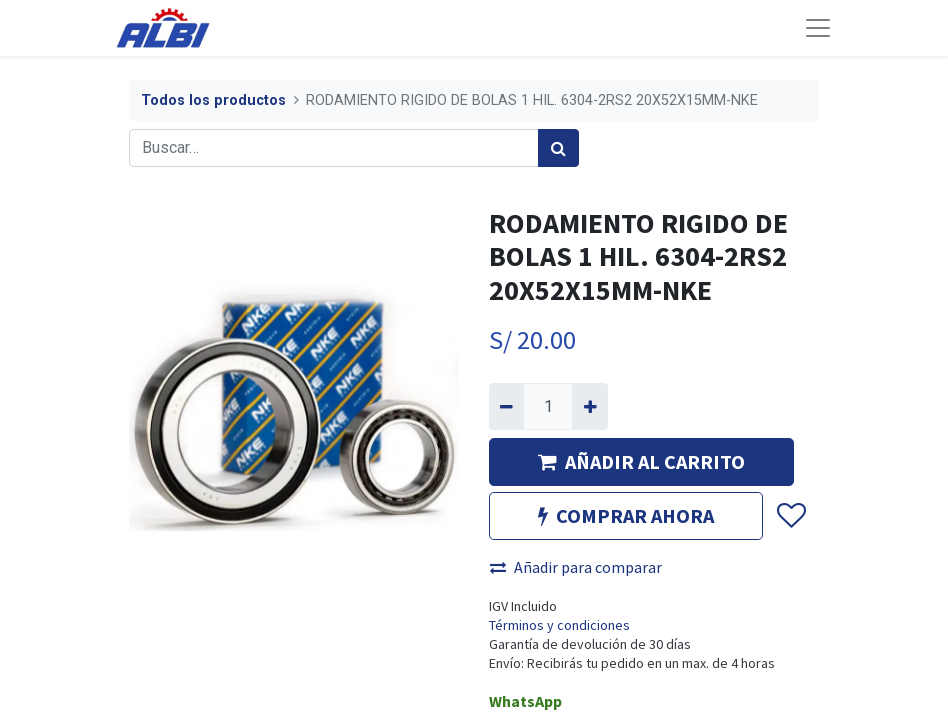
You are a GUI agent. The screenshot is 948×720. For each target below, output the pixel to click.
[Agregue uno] (589, 406)
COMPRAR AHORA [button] (626, 515)
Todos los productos (213, 100)
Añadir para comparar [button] (576, 567)
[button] (790, 516)
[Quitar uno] (506, 406)
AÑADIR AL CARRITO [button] (641, 461)
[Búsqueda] (558, 148)
